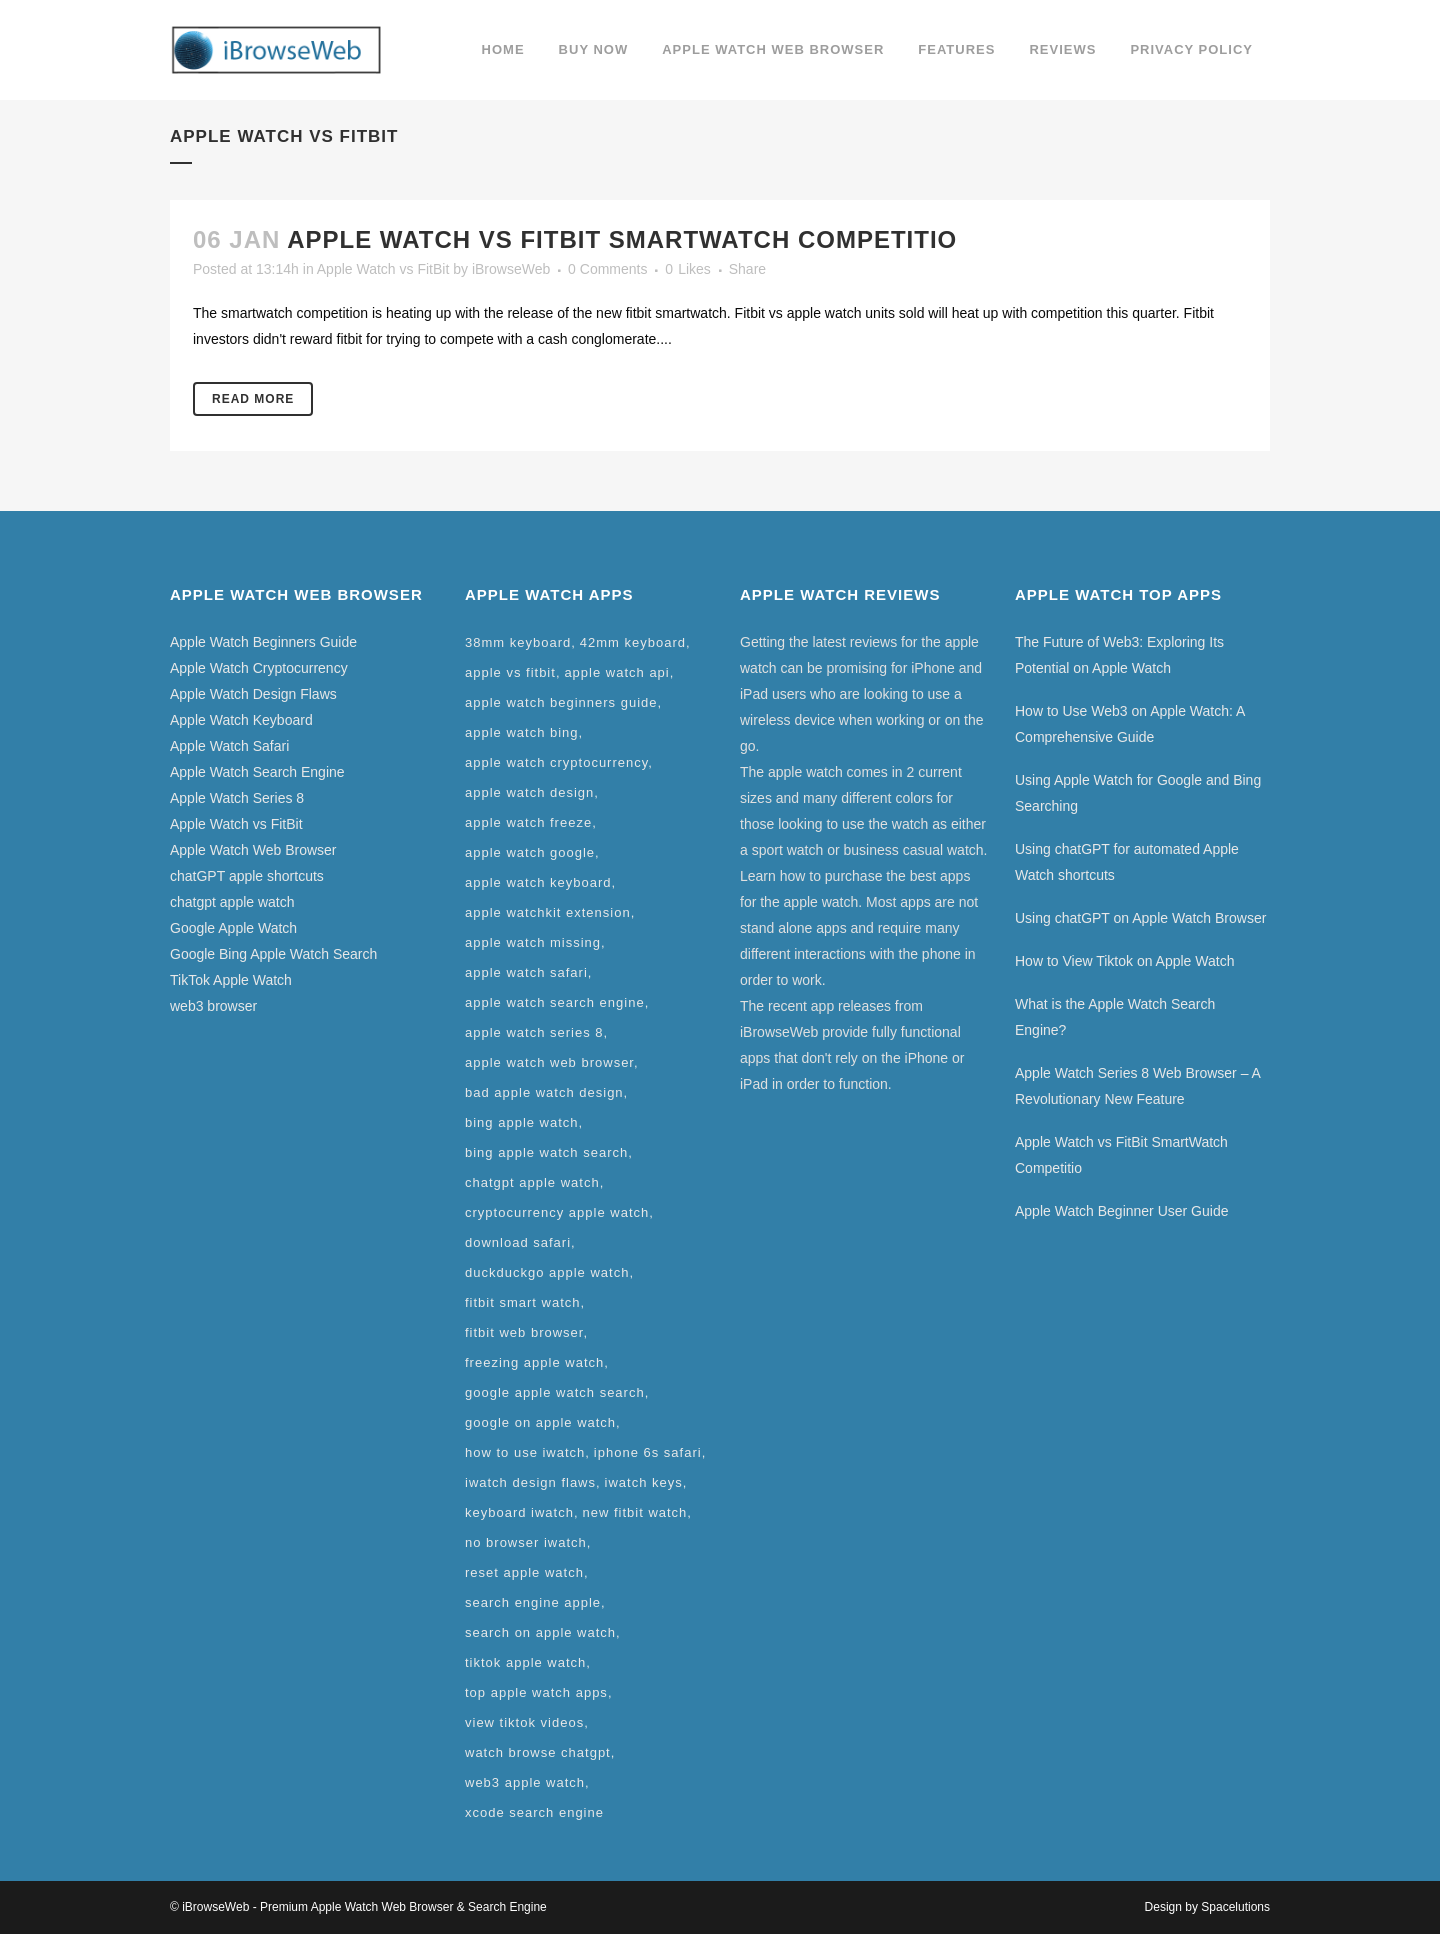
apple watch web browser (549, 1062)
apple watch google (530, 852)
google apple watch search (555, 1392)
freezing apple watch (534, 1362)
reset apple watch (524, 1572)
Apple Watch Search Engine (257, 772)
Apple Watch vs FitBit (383, 269)
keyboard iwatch (519, 1512)
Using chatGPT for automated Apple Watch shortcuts (1127, 862)
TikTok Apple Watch (231, 980)
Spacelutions (1235, 1907)
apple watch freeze (528, 822)
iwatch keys (644, 1482)
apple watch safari (526, 972)
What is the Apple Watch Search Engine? (1115, 1017)
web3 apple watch (525, 1782)
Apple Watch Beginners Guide (263, 642)
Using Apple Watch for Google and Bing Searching (1138, 793)
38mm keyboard (518, 642)
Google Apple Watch (233, 928)
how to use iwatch (525, 1452)
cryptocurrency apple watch (557, 1212)
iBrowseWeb (511, 269)
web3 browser (213, 1006)
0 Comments (607, 269)
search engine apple (533, 1602)
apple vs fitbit (510, 672)
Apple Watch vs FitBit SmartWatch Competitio (622, 239)
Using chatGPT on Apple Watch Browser (1140, 918)
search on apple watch (540, 1632)
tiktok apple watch (525, 1662)
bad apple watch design (544, 1092)
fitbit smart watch (523, 1302)
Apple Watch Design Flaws (253, 694)
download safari (518, 1242)
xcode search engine (534, 1812)
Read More (253, 399)
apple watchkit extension (548, 912)
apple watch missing (533, 942)
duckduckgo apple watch (547, 1272)
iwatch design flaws (530, 1482)
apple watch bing (522, 732)
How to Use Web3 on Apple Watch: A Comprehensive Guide (1130, 724)
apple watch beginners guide (561, 702)
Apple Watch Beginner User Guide (1121, 1211)
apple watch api (616, 672)
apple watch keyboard (538, 882)
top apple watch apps (536, 1692)
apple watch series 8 (534, 1032)
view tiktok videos (524, 1722)
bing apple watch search (546, 1152)
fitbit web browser (524, 1332)
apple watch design (529, 792)
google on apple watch (540, 1422)
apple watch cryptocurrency (556, 762)
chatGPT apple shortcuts (247, 876)
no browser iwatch (526, 1542)
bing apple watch (522, 1122)
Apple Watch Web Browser (253, 850)
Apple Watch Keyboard (241, 720)
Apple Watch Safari (229, 746)
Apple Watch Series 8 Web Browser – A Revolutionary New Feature (1137, 1086)
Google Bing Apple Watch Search (273, 954)
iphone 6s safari (648, 1452)
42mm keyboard (633, 642)
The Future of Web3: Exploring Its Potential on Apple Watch (1119, 655)
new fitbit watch (634, 1512)
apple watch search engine (555, 1002)
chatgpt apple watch (232, 902)
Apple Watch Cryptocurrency (259, 668)
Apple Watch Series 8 (237, 798)
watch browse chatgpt (538, 1752)
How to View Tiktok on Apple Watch (1124, 961)
